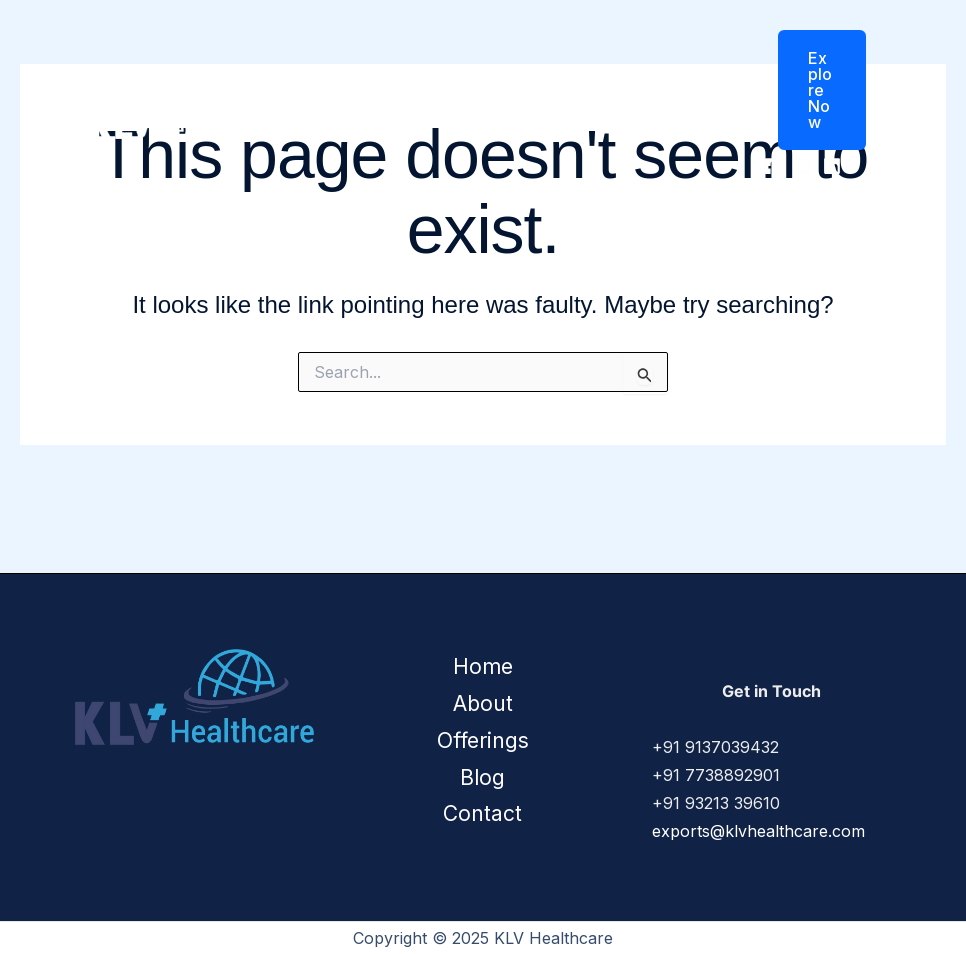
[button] (809, 90)
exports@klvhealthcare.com (758, 831)
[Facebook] (772, 166)
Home (352, 104)
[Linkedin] (832, 166)
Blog (613, 104)
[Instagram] (802, 166)
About (424, 104)
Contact (687, 104)
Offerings (521, 104)
